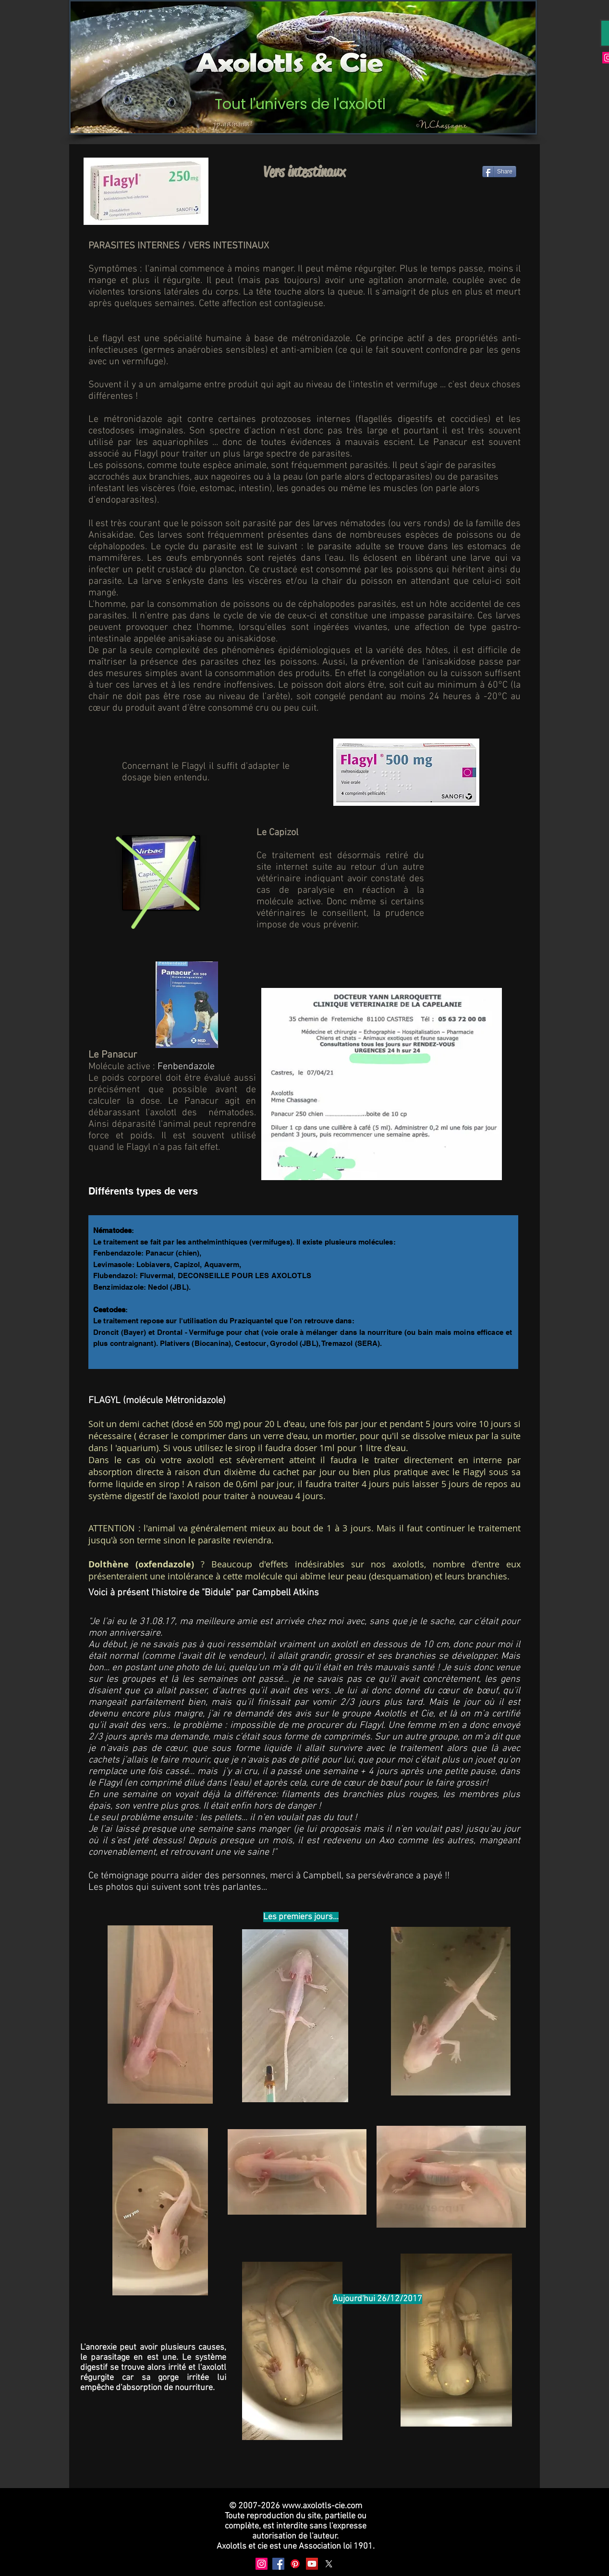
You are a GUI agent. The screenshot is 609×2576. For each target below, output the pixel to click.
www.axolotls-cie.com (322, 2506)
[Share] (499, 171)
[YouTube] (312, 2564)
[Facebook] (278, 2564)
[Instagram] (262, 2564)
